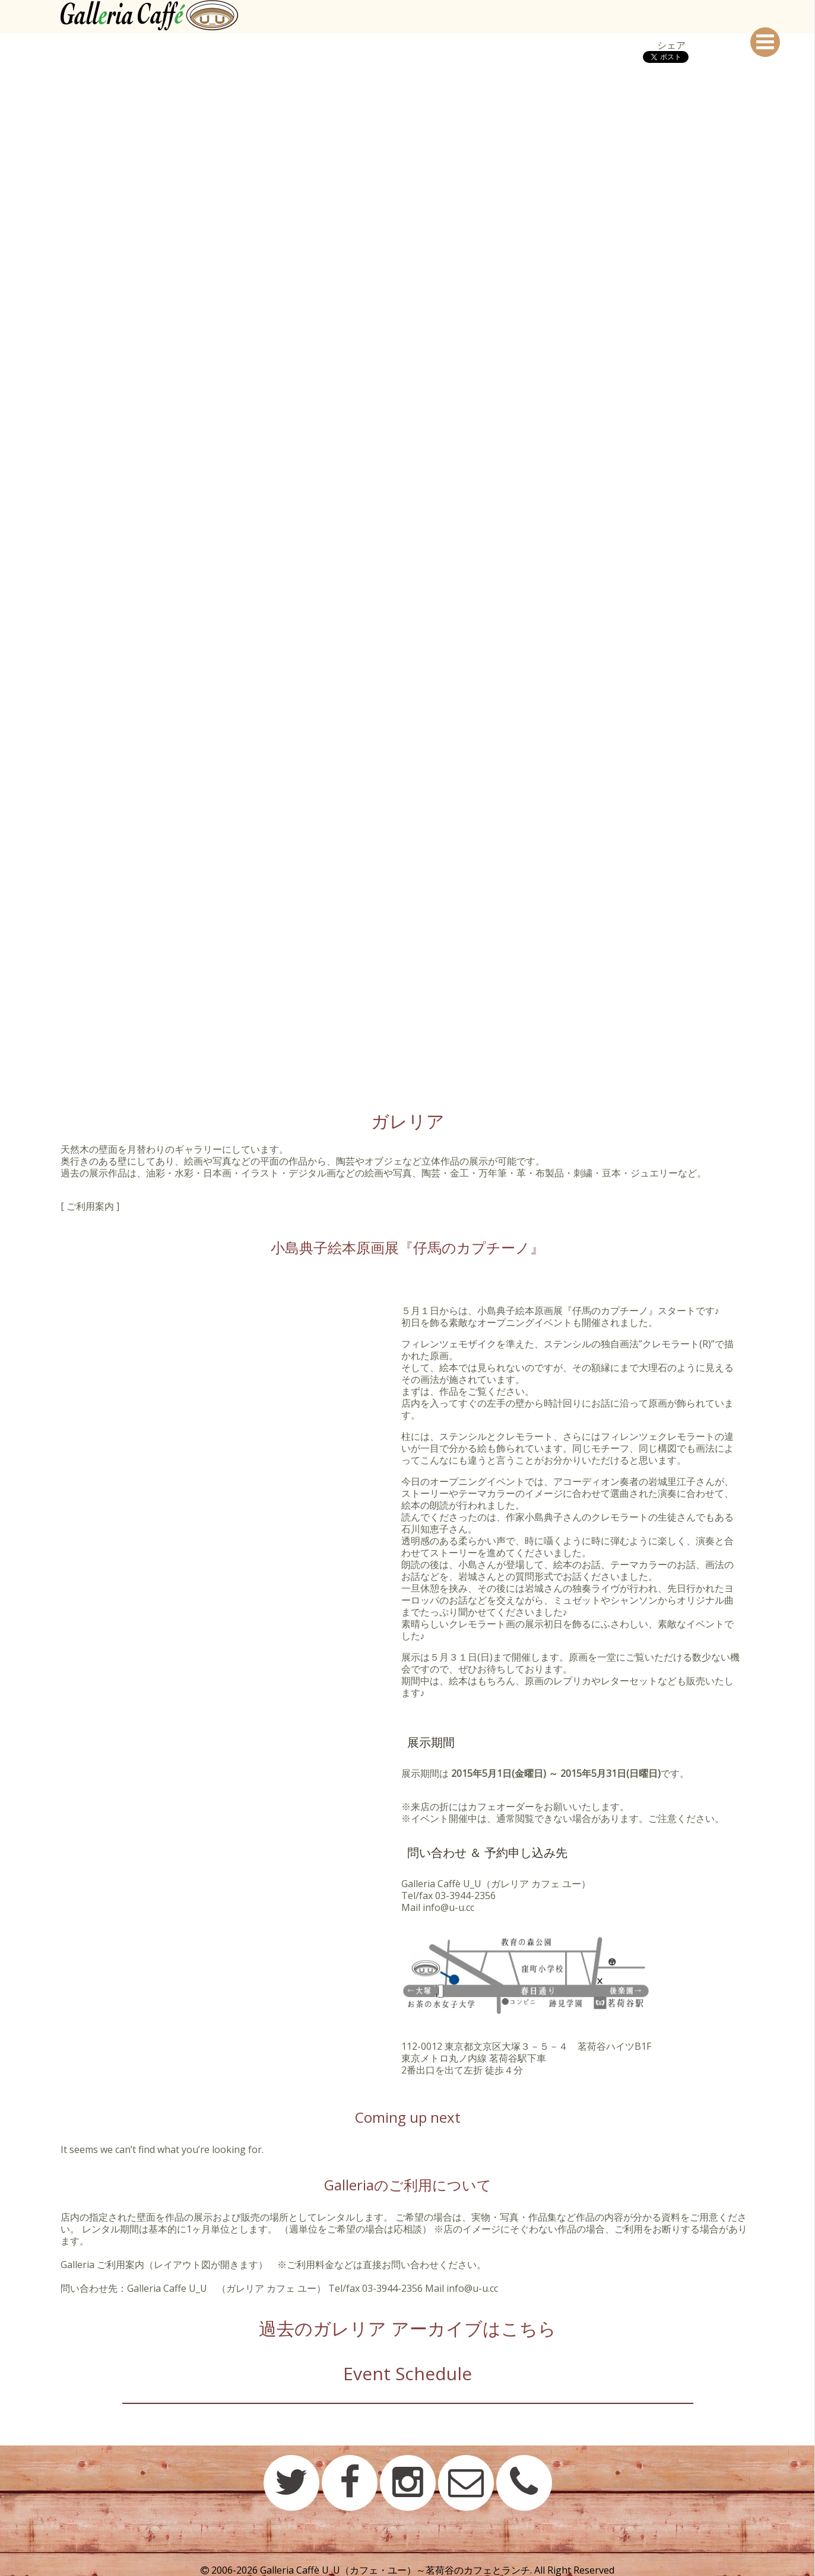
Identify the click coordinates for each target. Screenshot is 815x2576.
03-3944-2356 (465, 1895)
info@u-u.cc (448, 1907)
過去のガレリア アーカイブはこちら (407, 2328)
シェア (671, 45)
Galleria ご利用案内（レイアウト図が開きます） (164, 2264)
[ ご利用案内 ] (90, 1206)
